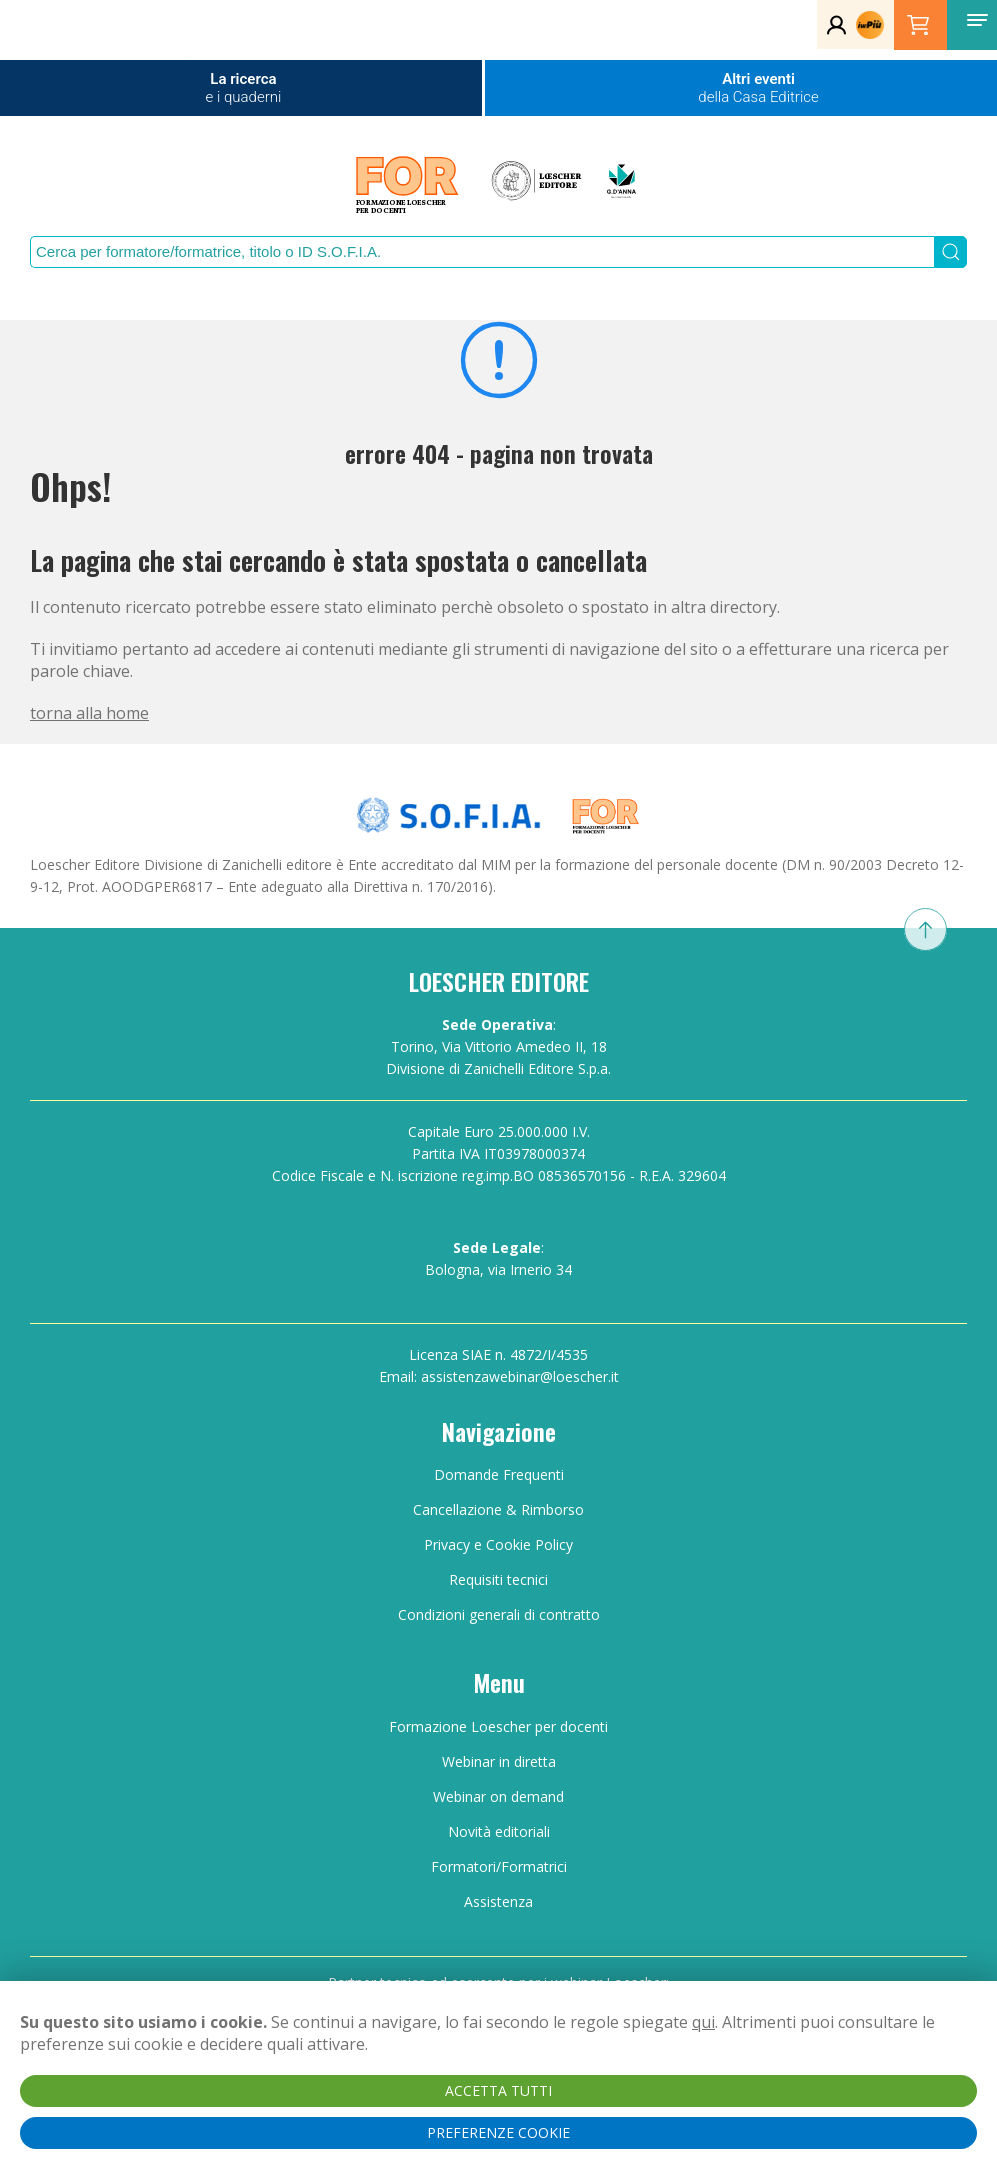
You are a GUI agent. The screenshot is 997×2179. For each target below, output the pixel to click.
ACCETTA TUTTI (498, 2090)
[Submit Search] (950, 252)
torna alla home (89, 713)
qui (703, 2022)
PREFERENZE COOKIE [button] (498, 2132)
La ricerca (244, 88)
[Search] (482, 252)
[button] (977, 20)
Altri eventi (758, 88)
